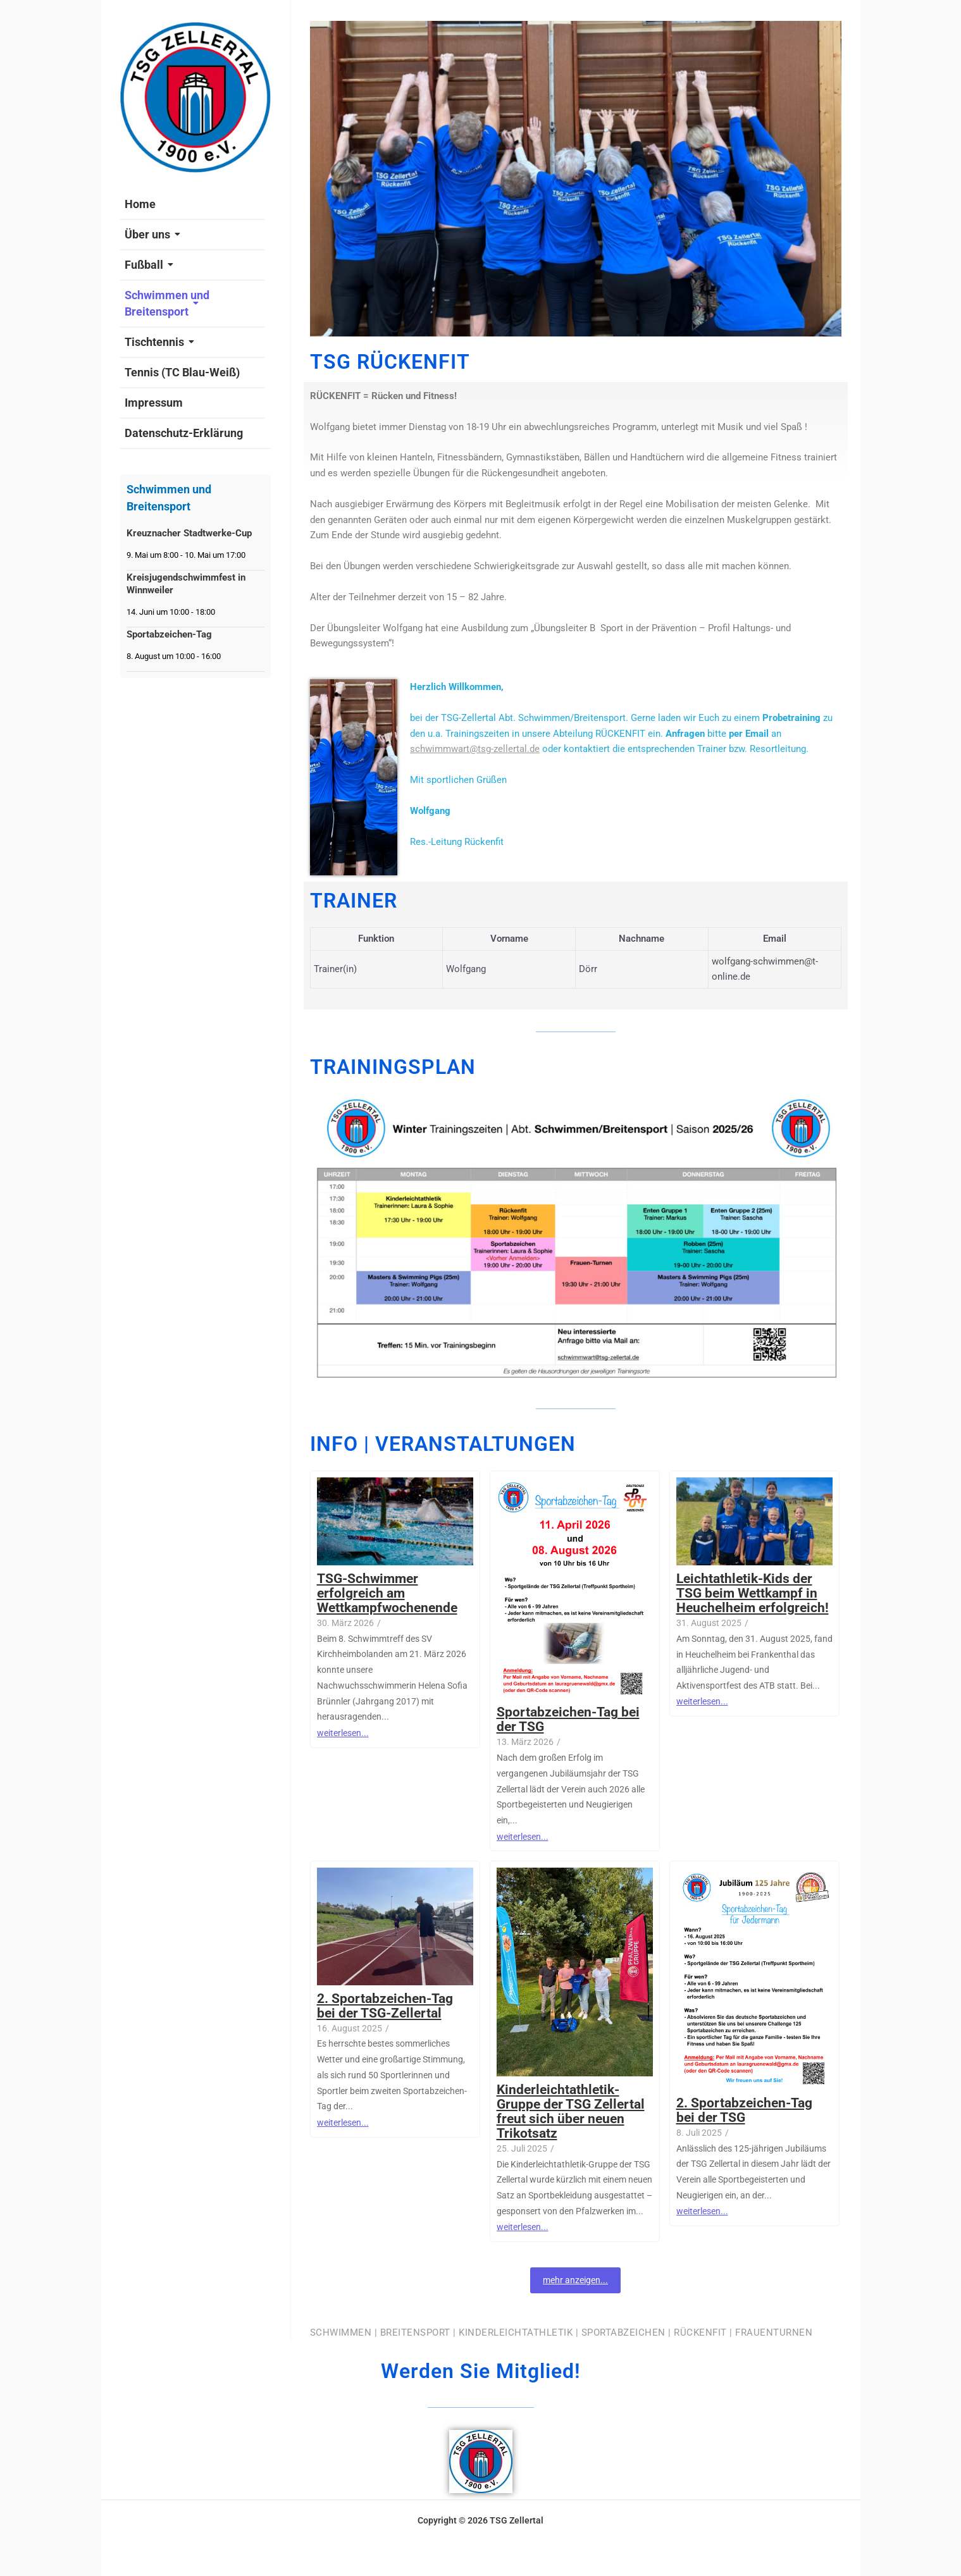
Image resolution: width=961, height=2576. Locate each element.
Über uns (152, 234)
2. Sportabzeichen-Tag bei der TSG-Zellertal (385, 2006)
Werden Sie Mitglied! (481, 2371)
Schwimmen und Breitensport (167, 303)
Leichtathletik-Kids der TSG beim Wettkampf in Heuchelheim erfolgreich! (752, 1593)
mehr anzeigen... (575, 2280)
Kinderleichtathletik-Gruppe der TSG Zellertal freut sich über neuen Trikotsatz (571, 2112)
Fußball (149, 264)
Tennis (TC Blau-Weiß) (182, 372)
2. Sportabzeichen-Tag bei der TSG (744, 2110)
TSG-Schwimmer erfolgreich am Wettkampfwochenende (387, 1593)
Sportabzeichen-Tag (169, 634)
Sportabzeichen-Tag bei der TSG (568, 1719)
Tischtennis (159, 341)
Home (140, 204)
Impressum (154, 402)
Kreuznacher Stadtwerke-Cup (189, 533)
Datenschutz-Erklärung (184, 433)
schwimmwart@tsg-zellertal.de (475, 749)
